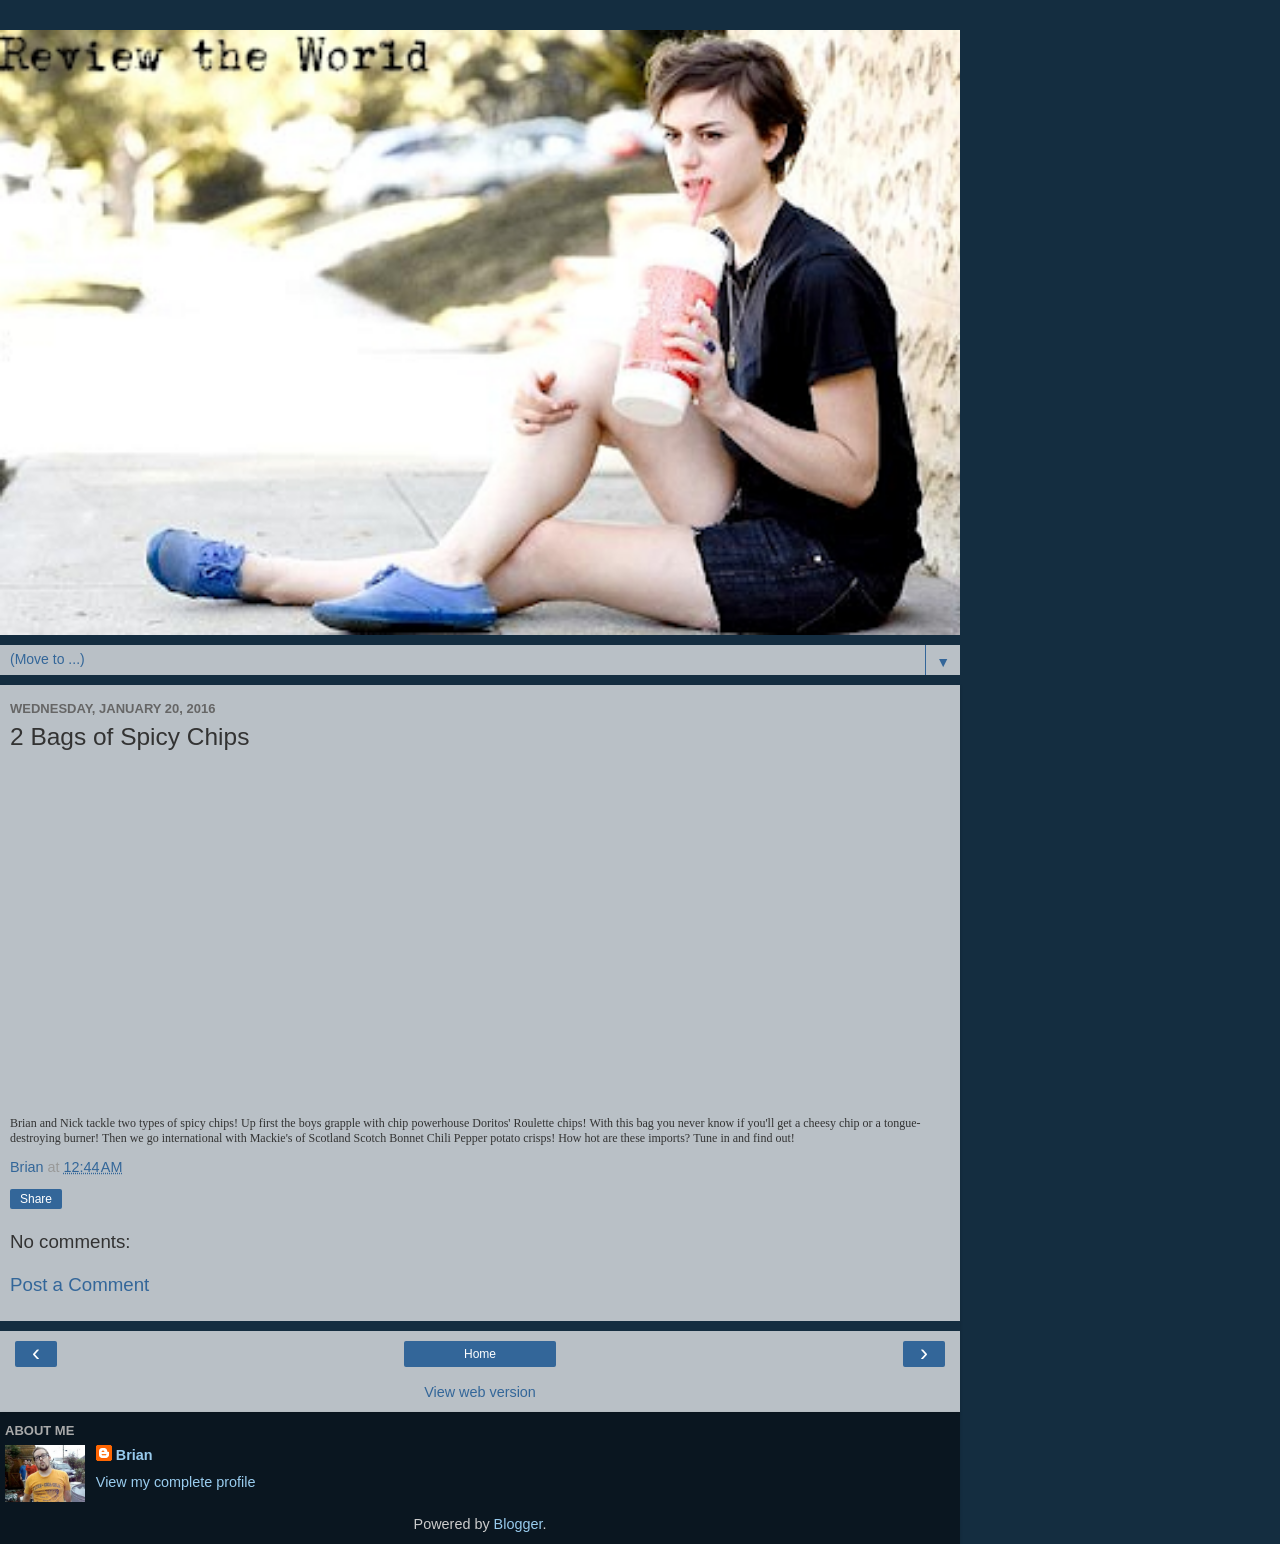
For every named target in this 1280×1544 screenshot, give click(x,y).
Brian (134, 1455)
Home (480, 1354)
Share (36, 1199)
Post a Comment (79, 1284)
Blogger (518, 1524)
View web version (480, 1392)
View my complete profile (176, 1482)
